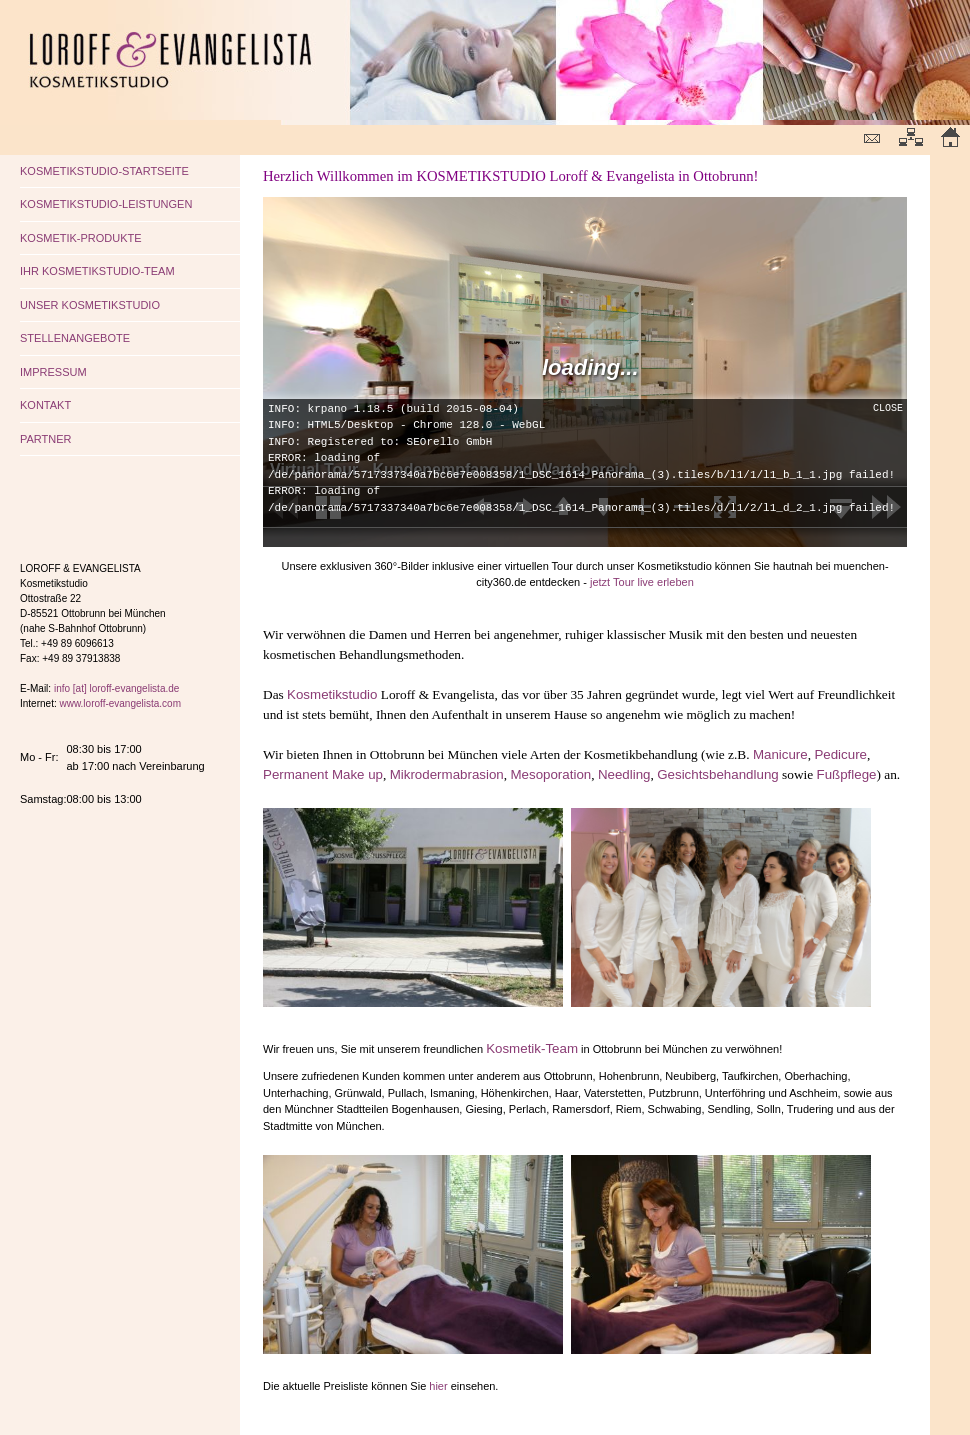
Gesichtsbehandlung (718, 774)
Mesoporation (550, 774)
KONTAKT (45, 405)
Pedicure (840, 754)
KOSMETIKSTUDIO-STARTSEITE (104, 171)
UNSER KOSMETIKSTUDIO (90, 305)
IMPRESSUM (53, 372)
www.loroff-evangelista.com (120, 703)
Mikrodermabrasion (447, 774)
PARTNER (46, 439)
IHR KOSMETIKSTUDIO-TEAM (97, 271)
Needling (624, 774)
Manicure (780, 754)
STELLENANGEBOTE (75, 338)
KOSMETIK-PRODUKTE (81, 238)
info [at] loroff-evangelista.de (116, 688)
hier (438, 1386)
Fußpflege (846, 774)
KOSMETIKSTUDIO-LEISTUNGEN (106, 204)
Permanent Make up (323, 774)
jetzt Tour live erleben (642, 582)
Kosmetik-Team (532, 1048)
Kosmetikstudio (332, 694)
